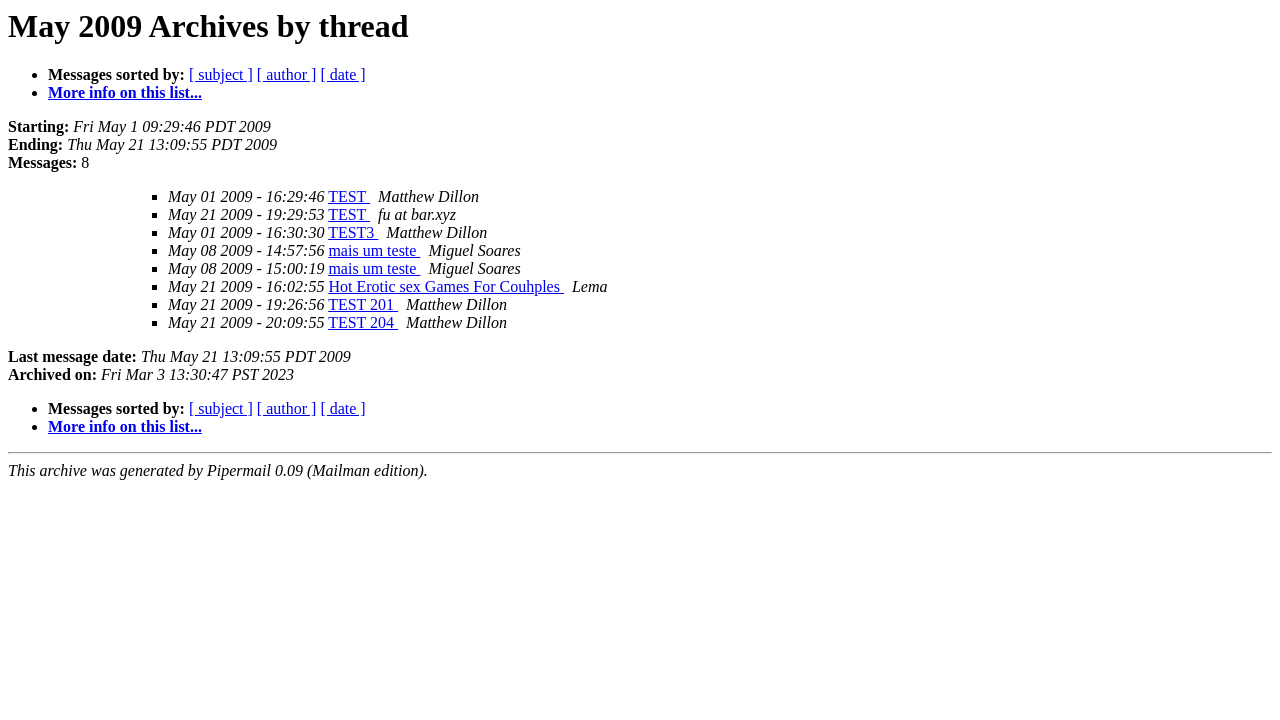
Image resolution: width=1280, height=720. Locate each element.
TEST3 (353, 232)
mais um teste (374, 250)
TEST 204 (363, 322)
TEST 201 (363, 304)
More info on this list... (125, 92)
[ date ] (342, 74)
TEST (349, 196)
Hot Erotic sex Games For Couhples (446, 286)
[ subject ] (221, 74)
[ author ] (287, 74)
